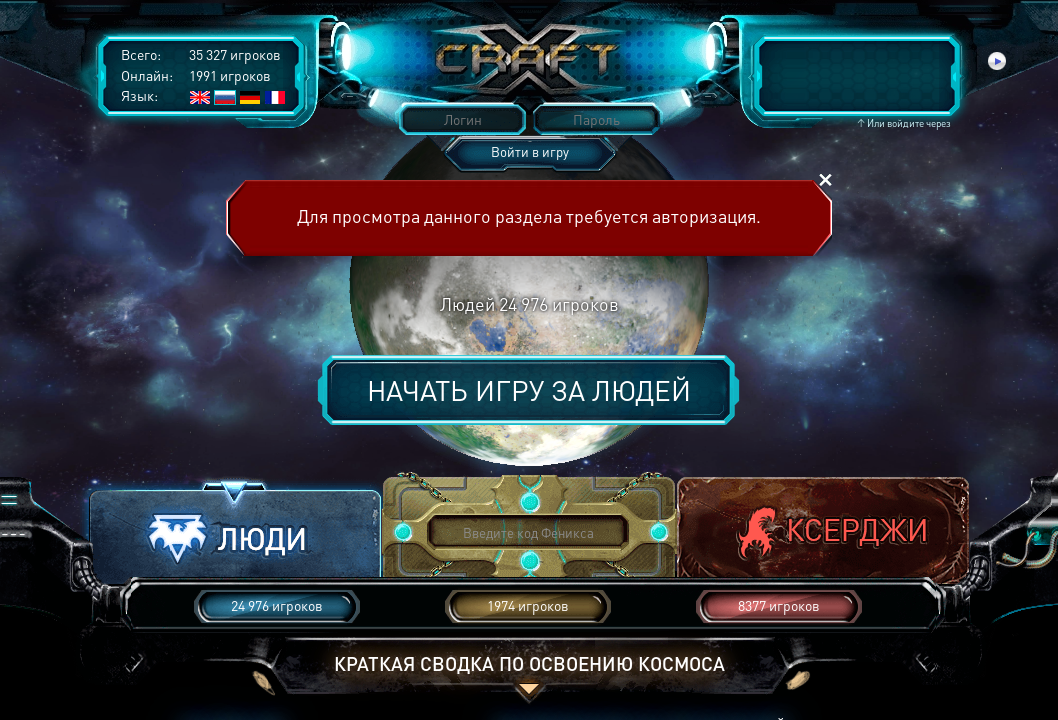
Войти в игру (530, 151)
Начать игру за (529, 390)
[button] (235, 533)
